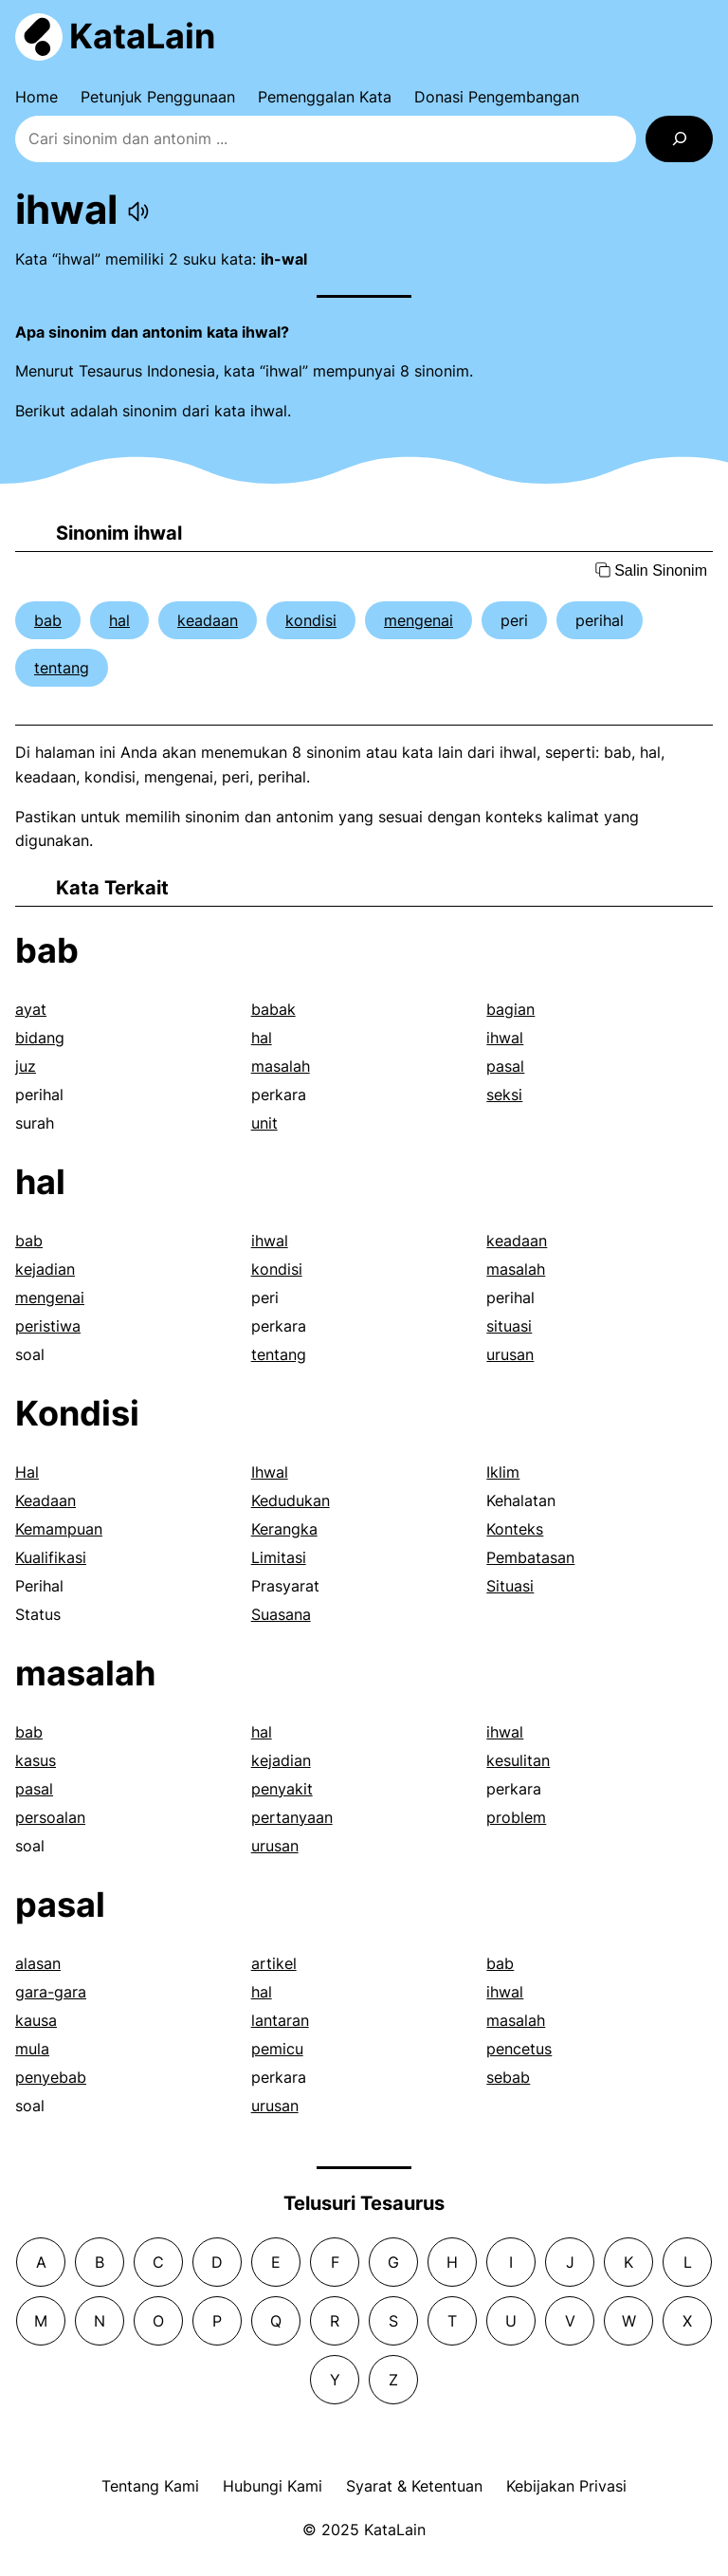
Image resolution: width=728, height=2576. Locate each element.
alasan (38, 1963)
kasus (35, 1760)
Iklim (502, 1472)
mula (32, 2048)
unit (264, 1122)
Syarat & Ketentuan (414, 2485)
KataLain (142, 36)
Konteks (514, 1528)
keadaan (207, 620)
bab (48, 620)
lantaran (280, 2020)
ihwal (504, 1037)
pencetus (519, 2048)
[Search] (679, 139)
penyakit (282, 1788)
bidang (39, 1037)
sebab (508, 2077)
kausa (36, 2020)
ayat (30, 1009)
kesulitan (518, 1760)
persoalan (50, 1817)
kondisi (311, 620)
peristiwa (48, 1325)
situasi (509, 1325)
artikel (274, 1963)
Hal (27, 1472)
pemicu (277, 2048)
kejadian (45, 1269)
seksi (504, 1094)
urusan (510, 1354)
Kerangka (284, 1528)
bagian (510, 1009)
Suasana (281, 1614)
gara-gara (50, 1991)
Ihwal (269, 1472)
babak (273, 1009)
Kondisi (77, 1413)
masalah (280, 1066)
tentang (61, 667)
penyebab (50, 2077)
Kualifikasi (50, 1557)
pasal (505, 1066)
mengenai (418, 620)
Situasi (510, 1585)
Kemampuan (58, 1528)
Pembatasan (530, 1557)
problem (516, 1817)
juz (25, 1066)
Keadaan (45, 1500)
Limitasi (278, 1557)
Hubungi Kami (272, 2485)
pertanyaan (292, 1817)
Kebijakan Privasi (566, 2485)
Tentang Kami (150, 2485)
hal (119, 620)
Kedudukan (290, 1500)
